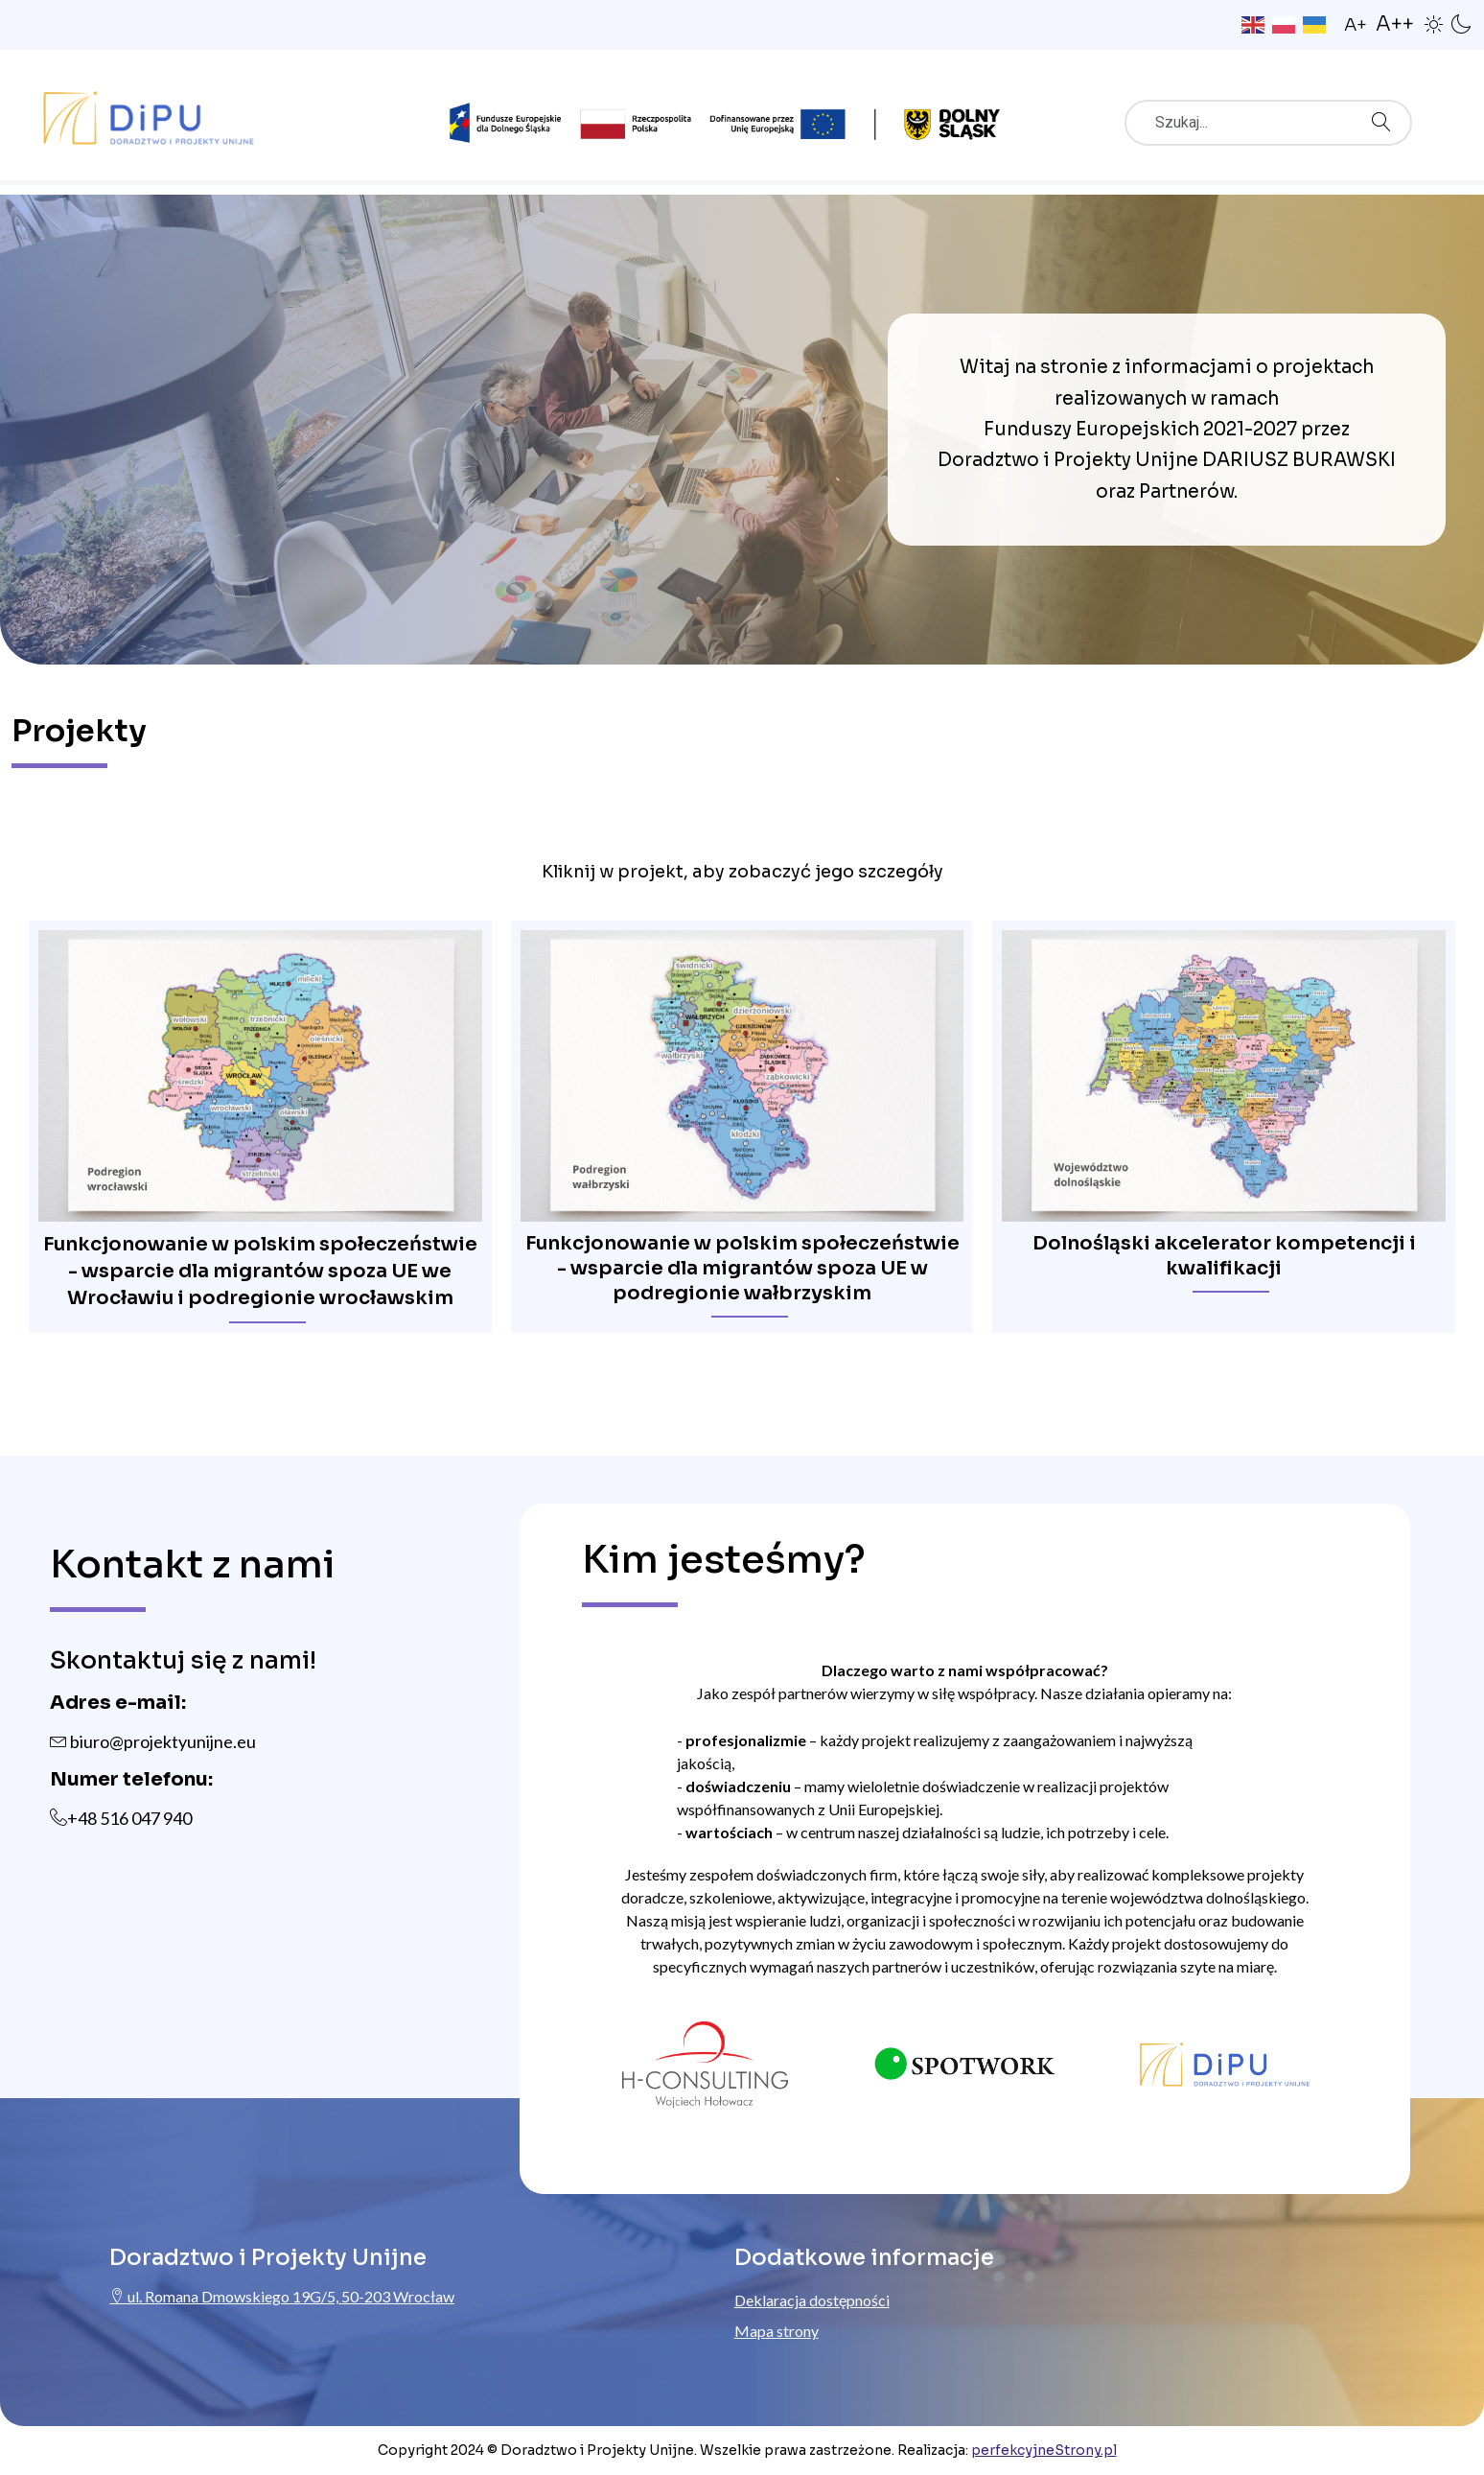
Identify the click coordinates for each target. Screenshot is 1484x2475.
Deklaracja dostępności (812, 2300)
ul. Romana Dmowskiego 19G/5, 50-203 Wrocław (281, 2296)
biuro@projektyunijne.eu (153, 1741)
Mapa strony (776, 2331)
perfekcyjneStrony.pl (1044, 2450)
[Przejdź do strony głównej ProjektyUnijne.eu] (149, 113)
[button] (1434, 23)
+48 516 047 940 (129, 1818)
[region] (742, 1100)
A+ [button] (1355, 24)
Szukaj (1386, 116)
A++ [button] (1395, 24)
